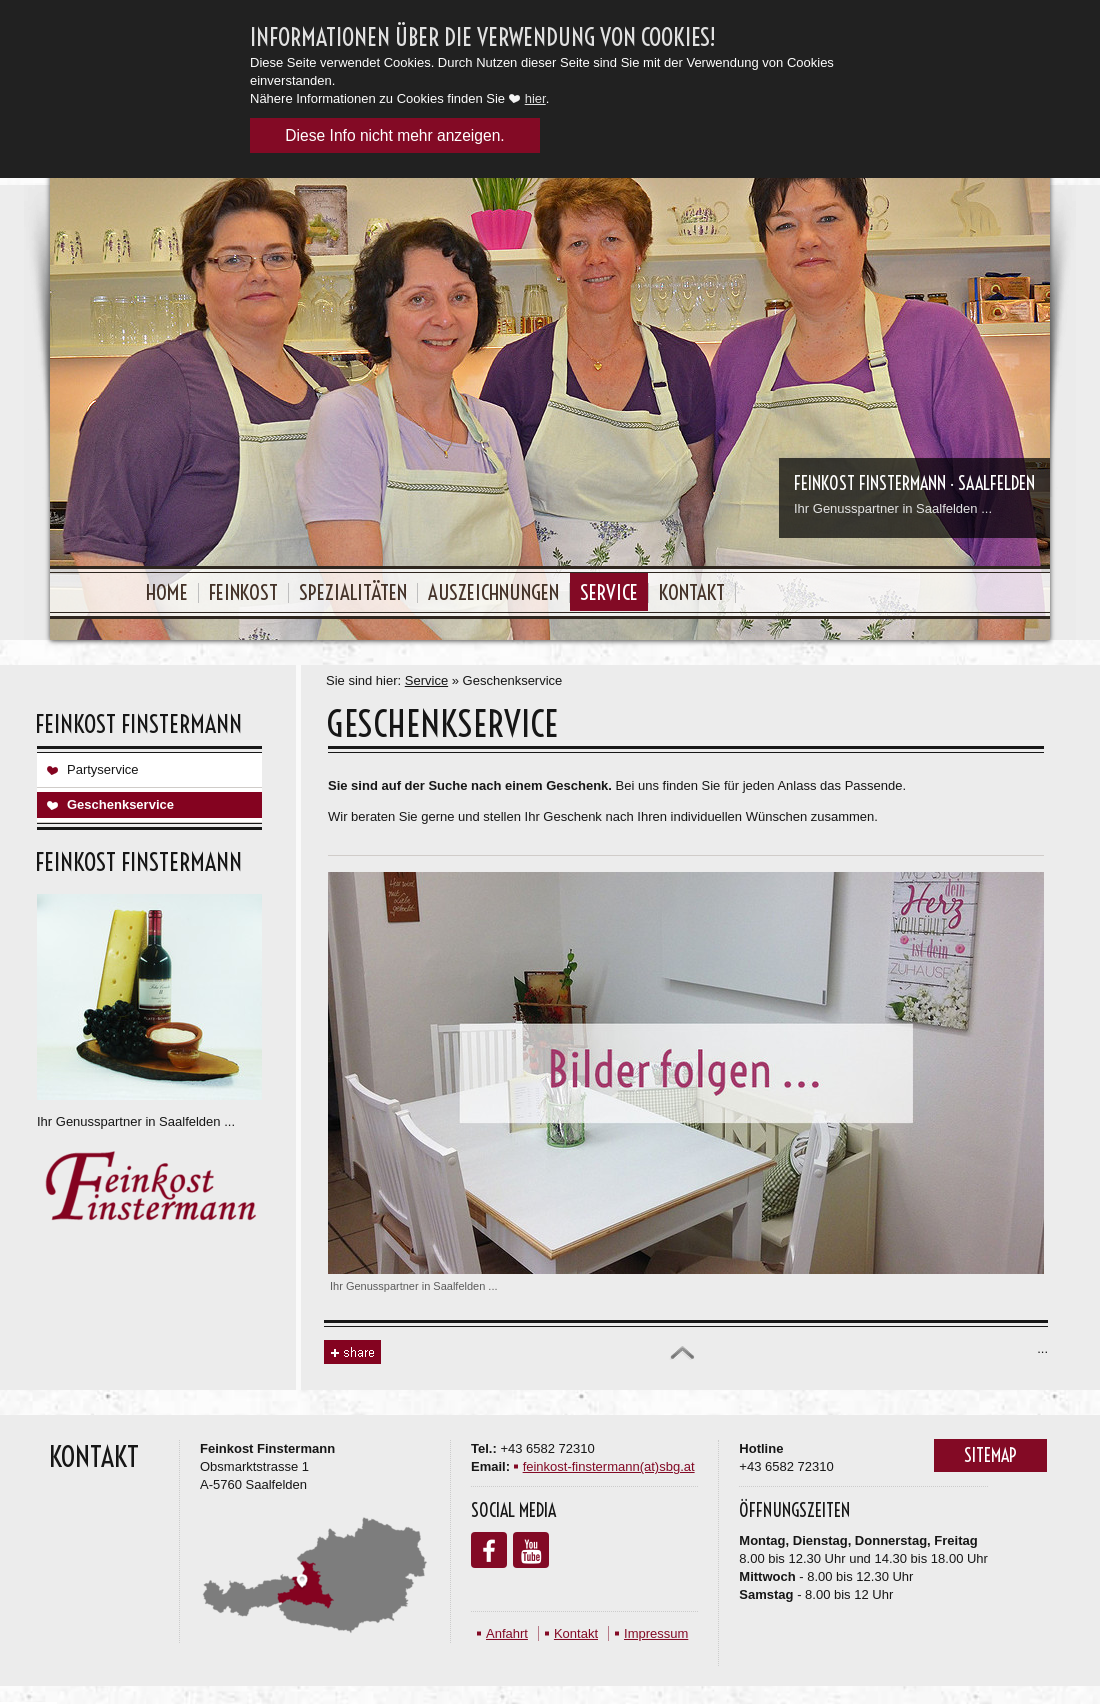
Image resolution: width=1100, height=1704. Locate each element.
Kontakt (692, 592)
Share (352, 1352)
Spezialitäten (353, 592)
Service (609, 592)
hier (535, 98)
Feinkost (243, 592)
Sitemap (990, 1455)
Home (167, 592)
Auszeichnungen (493, 592)
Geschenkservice (120, 804)
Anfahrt (507, 1633)
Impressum (656, 1633)
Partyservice (103, 769)
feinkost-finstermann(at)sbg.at (609, 1466)
